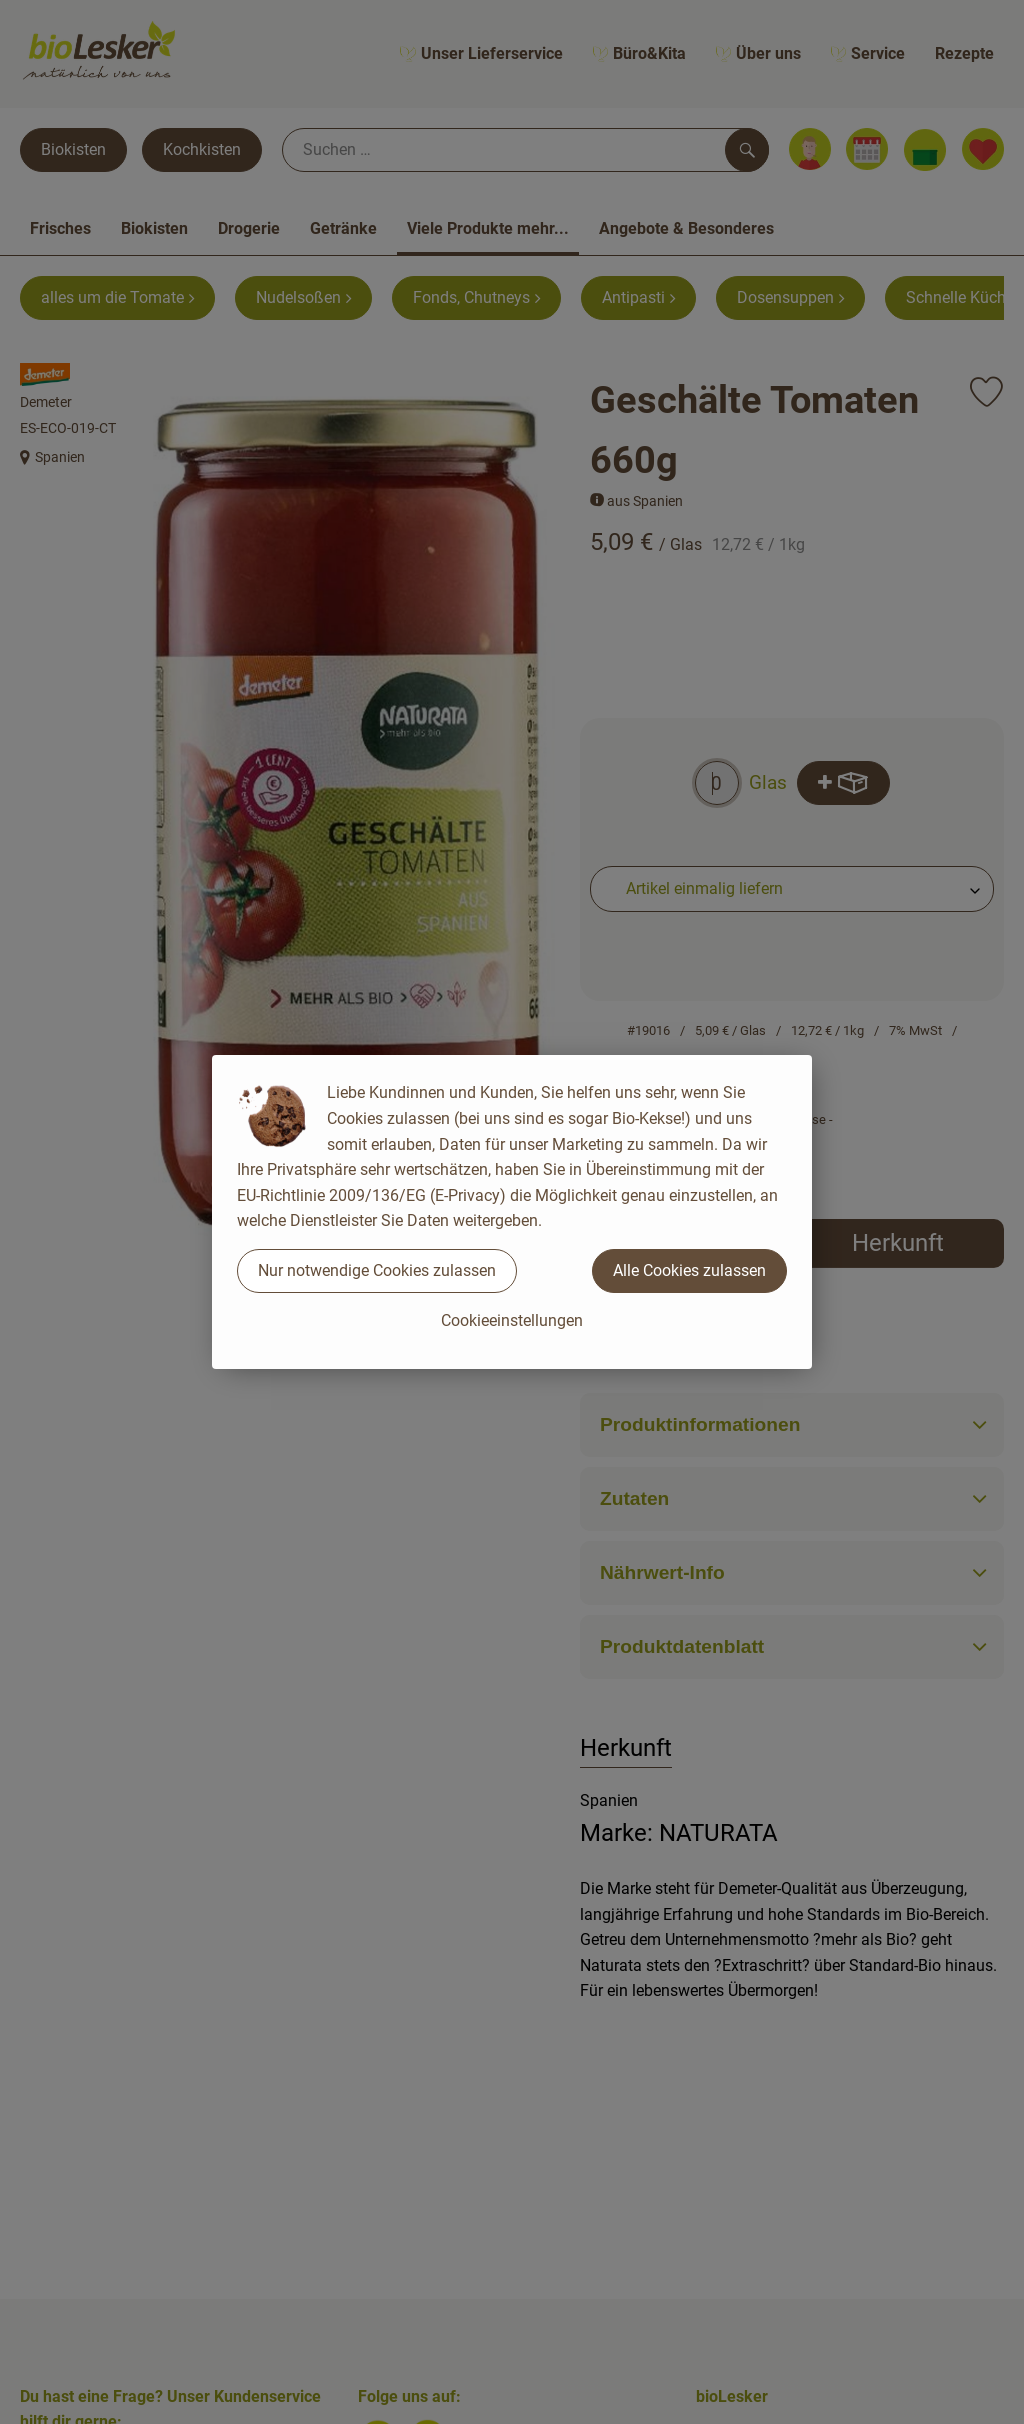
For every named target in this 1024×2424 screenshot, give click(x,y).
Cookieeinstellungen (512, 1320)
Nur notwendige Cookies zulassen (377, 1270)
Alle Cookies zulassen (689, 1270)
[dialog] (512, 1212)
